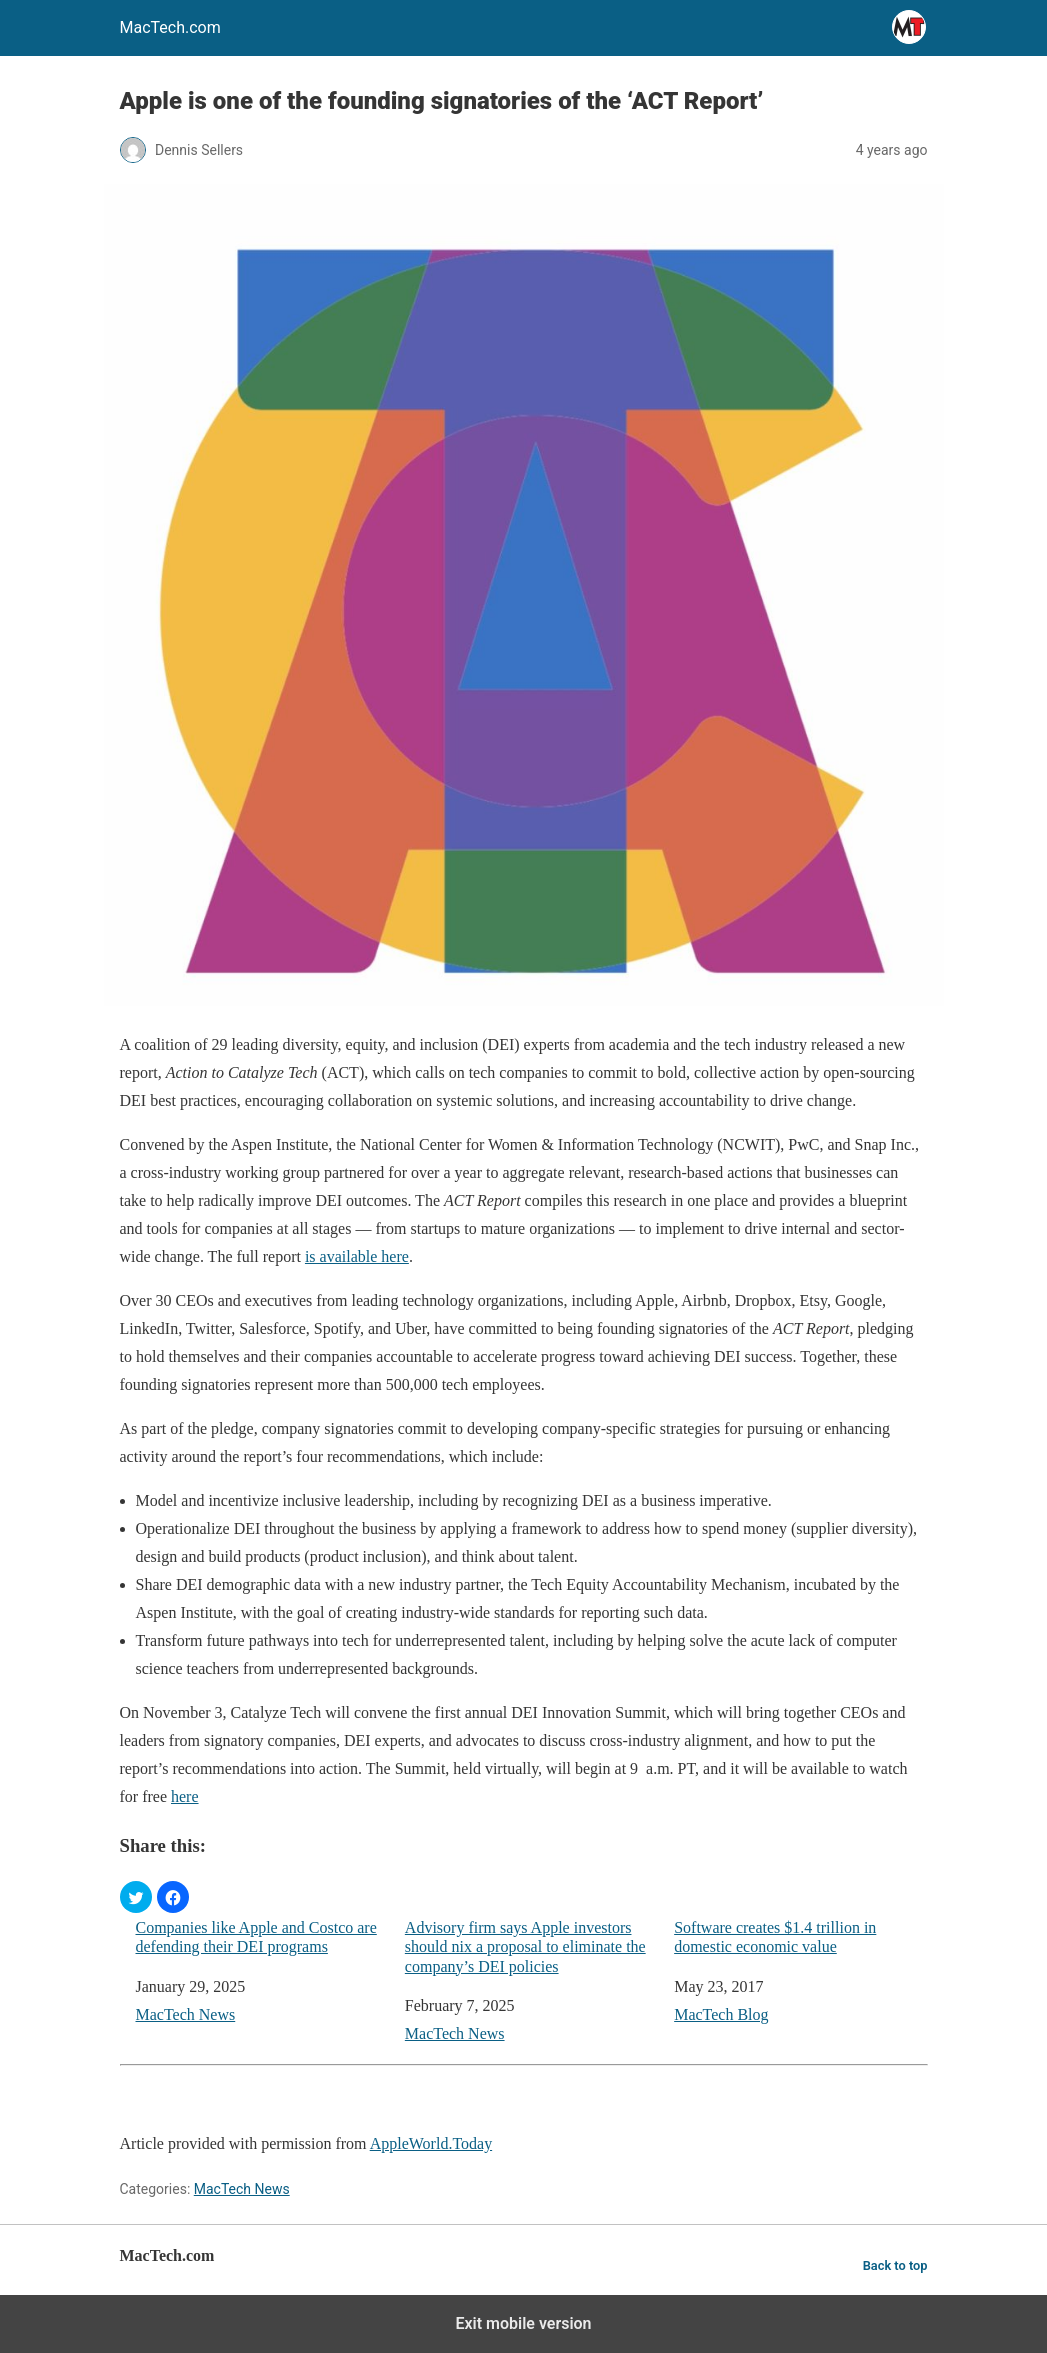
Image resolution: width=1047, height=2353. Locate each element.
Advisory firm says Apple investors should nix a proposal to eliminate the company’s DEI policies (525, 1946)
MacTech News (186, 2014)
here (185, 1796)
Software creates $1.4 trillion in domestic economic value (775, 1937)
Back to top (895, 2265)
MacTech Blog (721, 2014)
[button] (136, 1897)
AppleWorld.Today (431, 2143)
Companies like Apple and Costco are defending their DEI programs (256, 1937)
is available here (357, 1256)
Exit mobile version (523, 2323)
